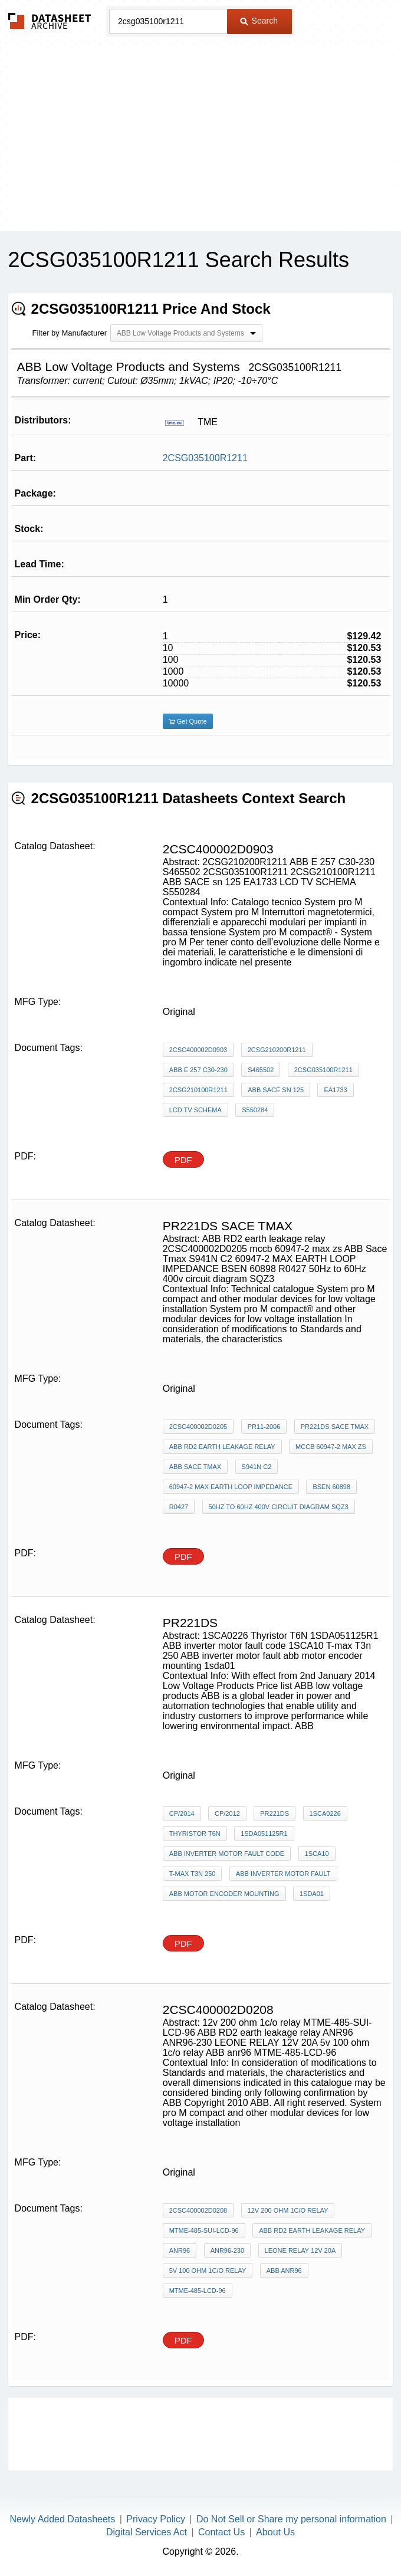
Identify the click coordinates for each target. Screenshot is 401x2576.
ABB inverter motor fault (283, 1873)
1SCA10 (317, 1853)
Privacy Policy (155, 2519)
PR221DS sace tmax (335, 1426)
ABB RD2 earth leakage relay (222, 1446)
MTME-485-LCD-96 (197, 2290)
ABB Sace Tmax (195, 1466)
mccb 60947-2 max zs (330, 1446)
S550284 (255, 1109)
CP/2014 (182, 1813)
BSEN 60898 (331, 1486)
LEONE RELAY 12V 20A (300, 2250)
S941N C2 (257, 1466)
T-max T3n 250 (192, 1873)
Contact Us (221, 2532)
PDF (183, 1160)
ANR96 (179, 2250)
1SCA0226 (325, 1813)
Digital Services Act (146, 2532)
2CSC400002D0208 (198, 2210)
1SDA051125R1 (264, 1833)
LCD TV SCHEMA (195, 1109)
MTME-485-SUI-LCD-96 (204, 2230)
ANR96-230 (227, 2250)
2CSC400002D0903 (198, 1049)
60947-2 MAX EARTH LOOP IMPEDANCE (230, 1486)
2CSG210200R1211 (277, 1049)
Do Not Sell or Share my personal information (291, 2519)
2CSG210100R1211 (198, 1089)
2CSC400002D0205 (198, 1426)
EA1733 (335, 1089)
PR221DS (274, 1813)
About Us (275, 2532)
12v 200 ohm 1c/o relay (288, 2210)
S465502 (261, 1069)
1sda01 (312, 1893)
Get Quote (188, 721)
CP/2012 (227, 1813)
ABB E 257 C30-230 (198, 1069)
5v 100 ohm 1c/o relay (207, 2270)
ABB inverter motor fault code (226, 1853)
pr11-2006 (264, 1426)
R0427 (178, 1506)
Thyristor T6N (195, 1833)
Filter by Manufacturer (69, 332)
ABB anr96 (284, 2270)
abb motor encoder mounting (224, 1893)
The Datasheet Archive (49, 21)
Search (259, 20)
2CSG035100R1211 (205, 458)
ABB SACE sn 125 (276, 1089)
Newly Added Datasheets (63, 2519)
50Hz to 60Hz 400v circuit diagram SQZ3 (279, 1506)
